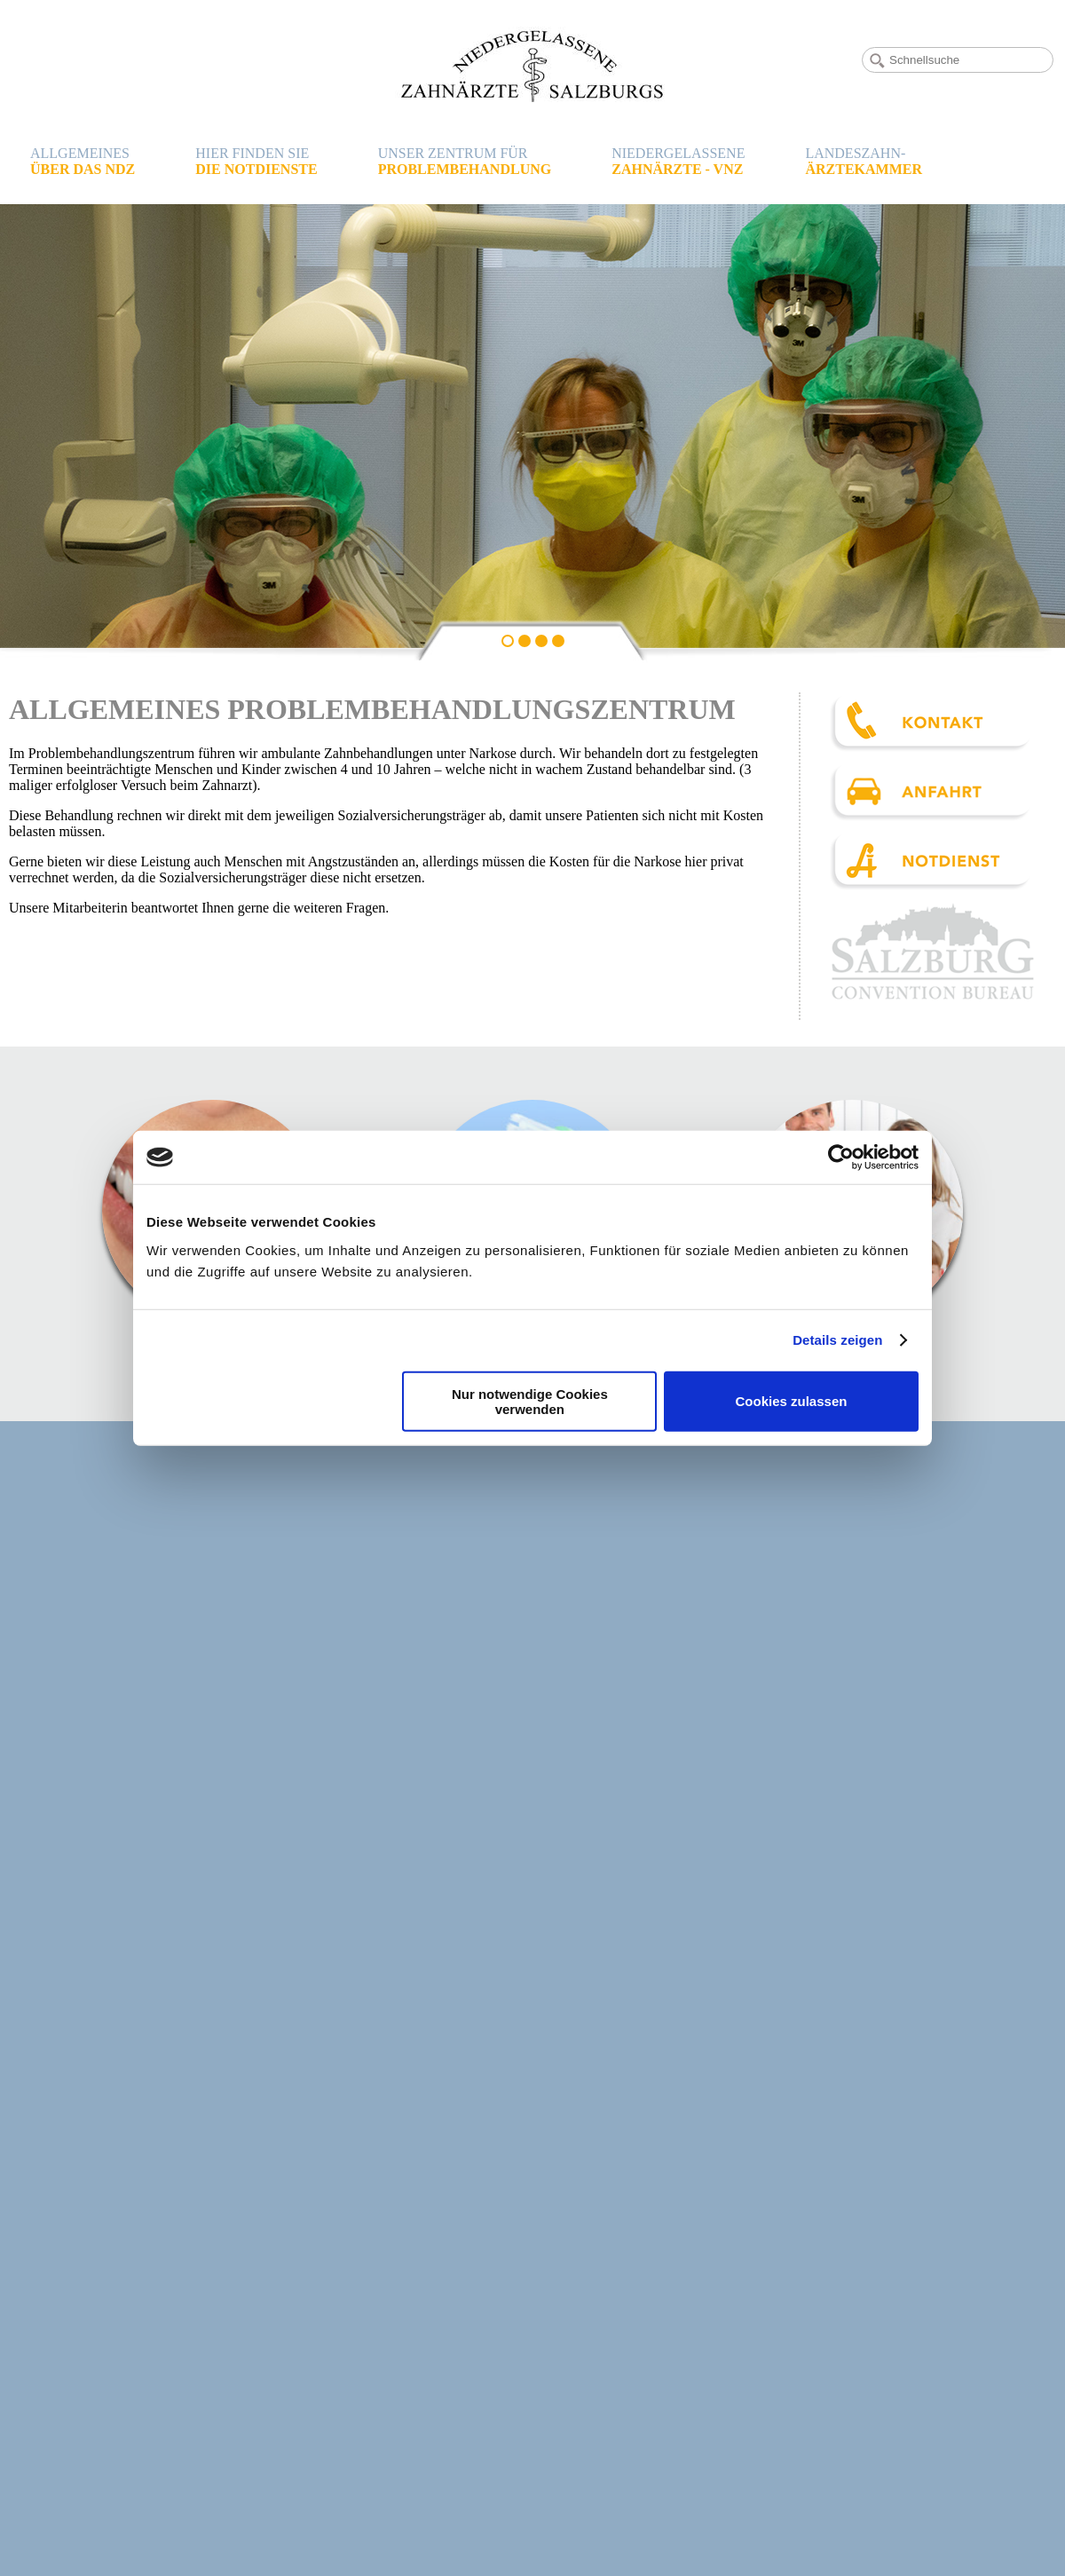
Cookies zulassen (792, 1401)
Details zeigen (837, 1339)
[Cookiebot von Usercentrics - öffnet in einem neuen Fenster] (841, 1157)
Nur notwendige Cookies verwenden (530, 1401)
